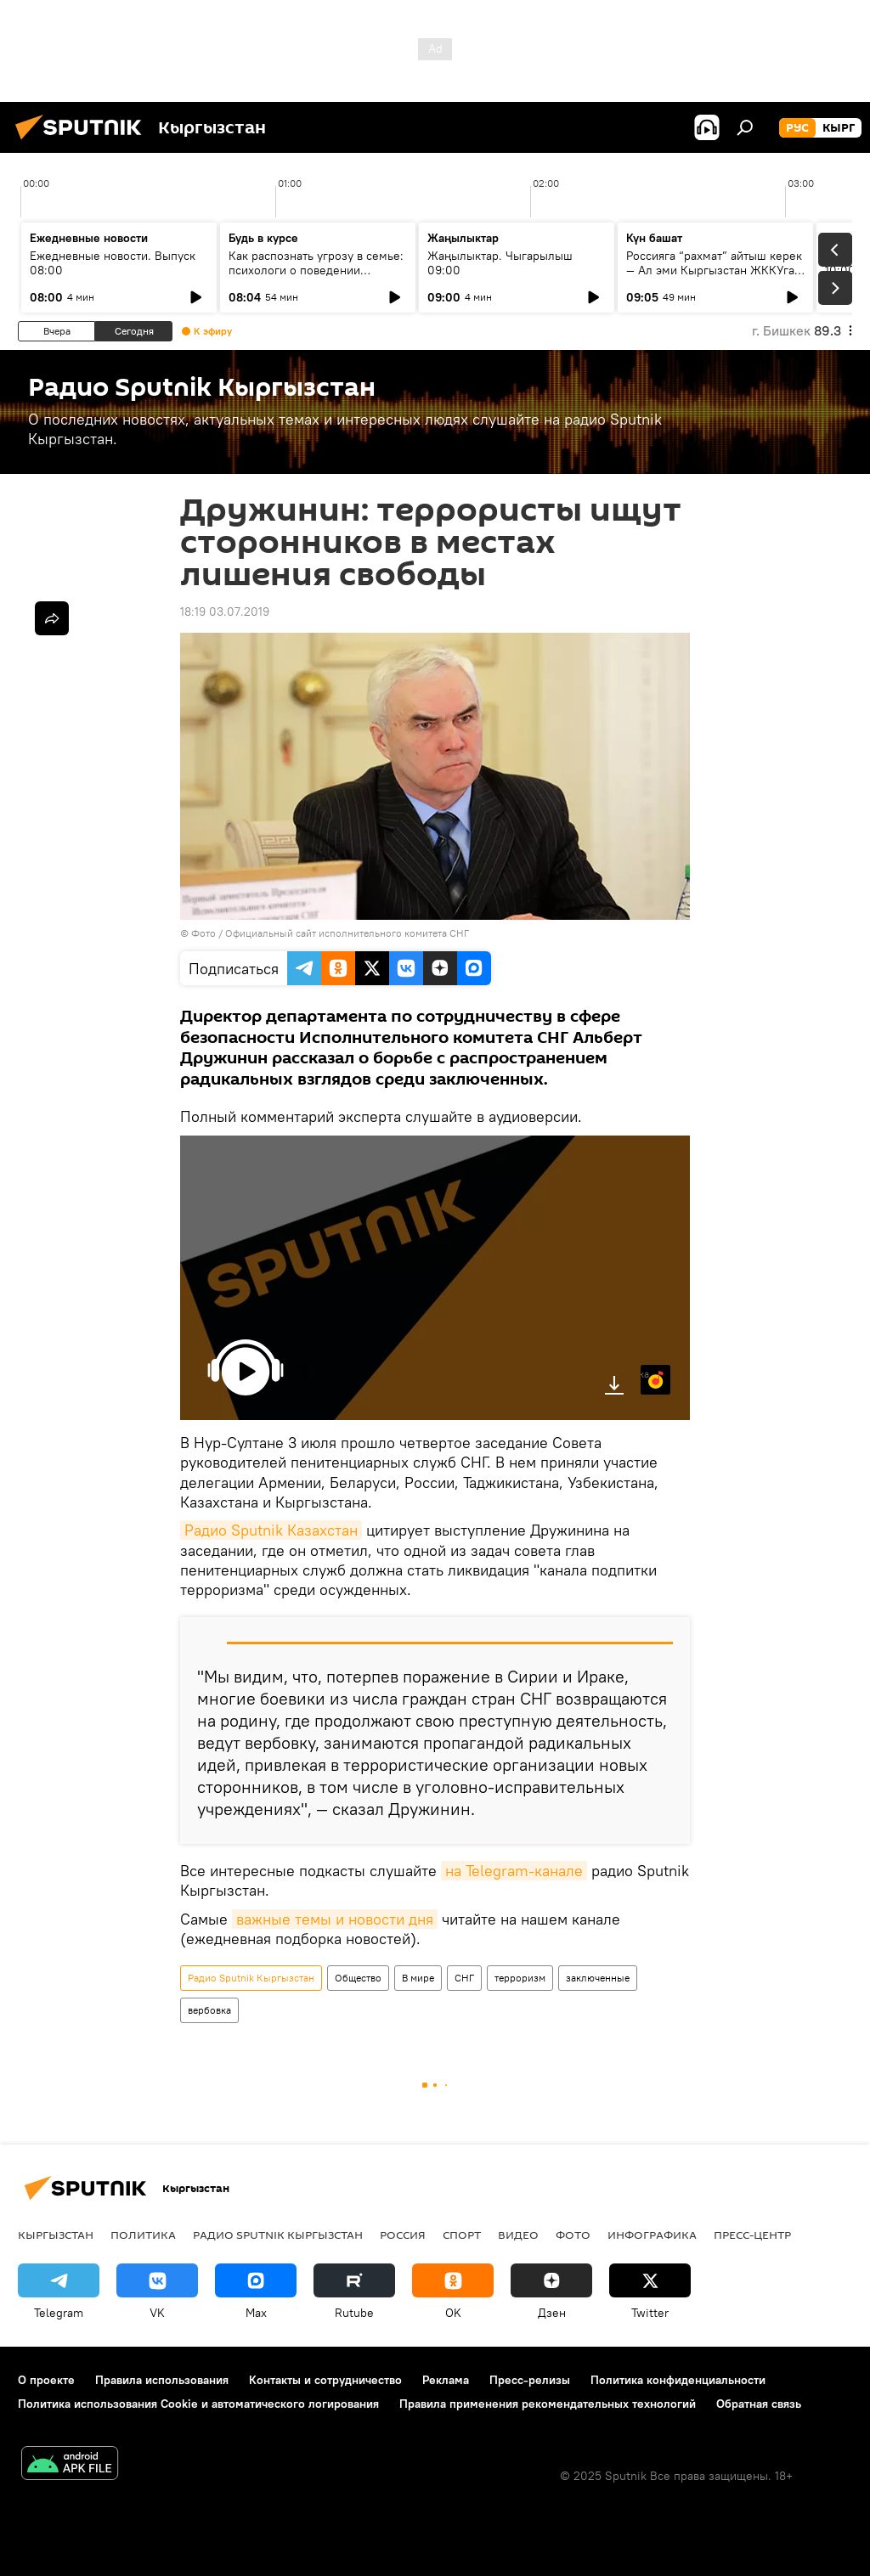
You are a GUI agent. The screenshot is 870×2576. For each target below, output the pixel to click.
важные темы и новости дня (334, 1919)
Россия (403, 2234)
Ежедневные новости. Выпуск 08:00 (112, 263)
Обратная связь (758, 2403)
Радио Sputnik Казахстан (271, 1530)
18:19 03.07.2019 (224, 611)
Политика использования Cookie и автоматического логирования (198, 2403)
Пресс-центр (752, 2234)
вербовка (209, 2010)
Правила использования (162, 2379)
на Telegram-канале (514, 1870)
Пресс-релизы (529, 2379)
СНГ (464, 1977)
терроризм (519, 1977)
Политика (143, 2234)
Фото (573, 2234)
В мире (418, 1977)
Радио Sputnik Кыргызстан (251, 1977)
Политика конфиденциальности (677, 2379)
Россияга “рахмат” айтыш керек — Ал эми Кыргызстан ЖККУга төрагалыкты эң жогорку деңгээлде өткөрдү (714, 277)
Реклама (445, 2379)
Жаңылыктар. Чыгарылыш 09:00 (500, 263)
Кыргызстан (55, 2234)
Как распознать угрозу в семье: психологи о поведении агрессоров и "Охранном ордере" (316, 277)
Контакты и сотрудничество (325, 2379)
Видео (518, 2234)
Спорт (462, 2234)
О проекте (46, 2379)
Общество (358, 1977)
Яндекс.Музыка (645, 1373)
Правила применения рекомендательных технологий (547, 2403)
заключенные (598, 1977)
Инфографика (652, 2234)
